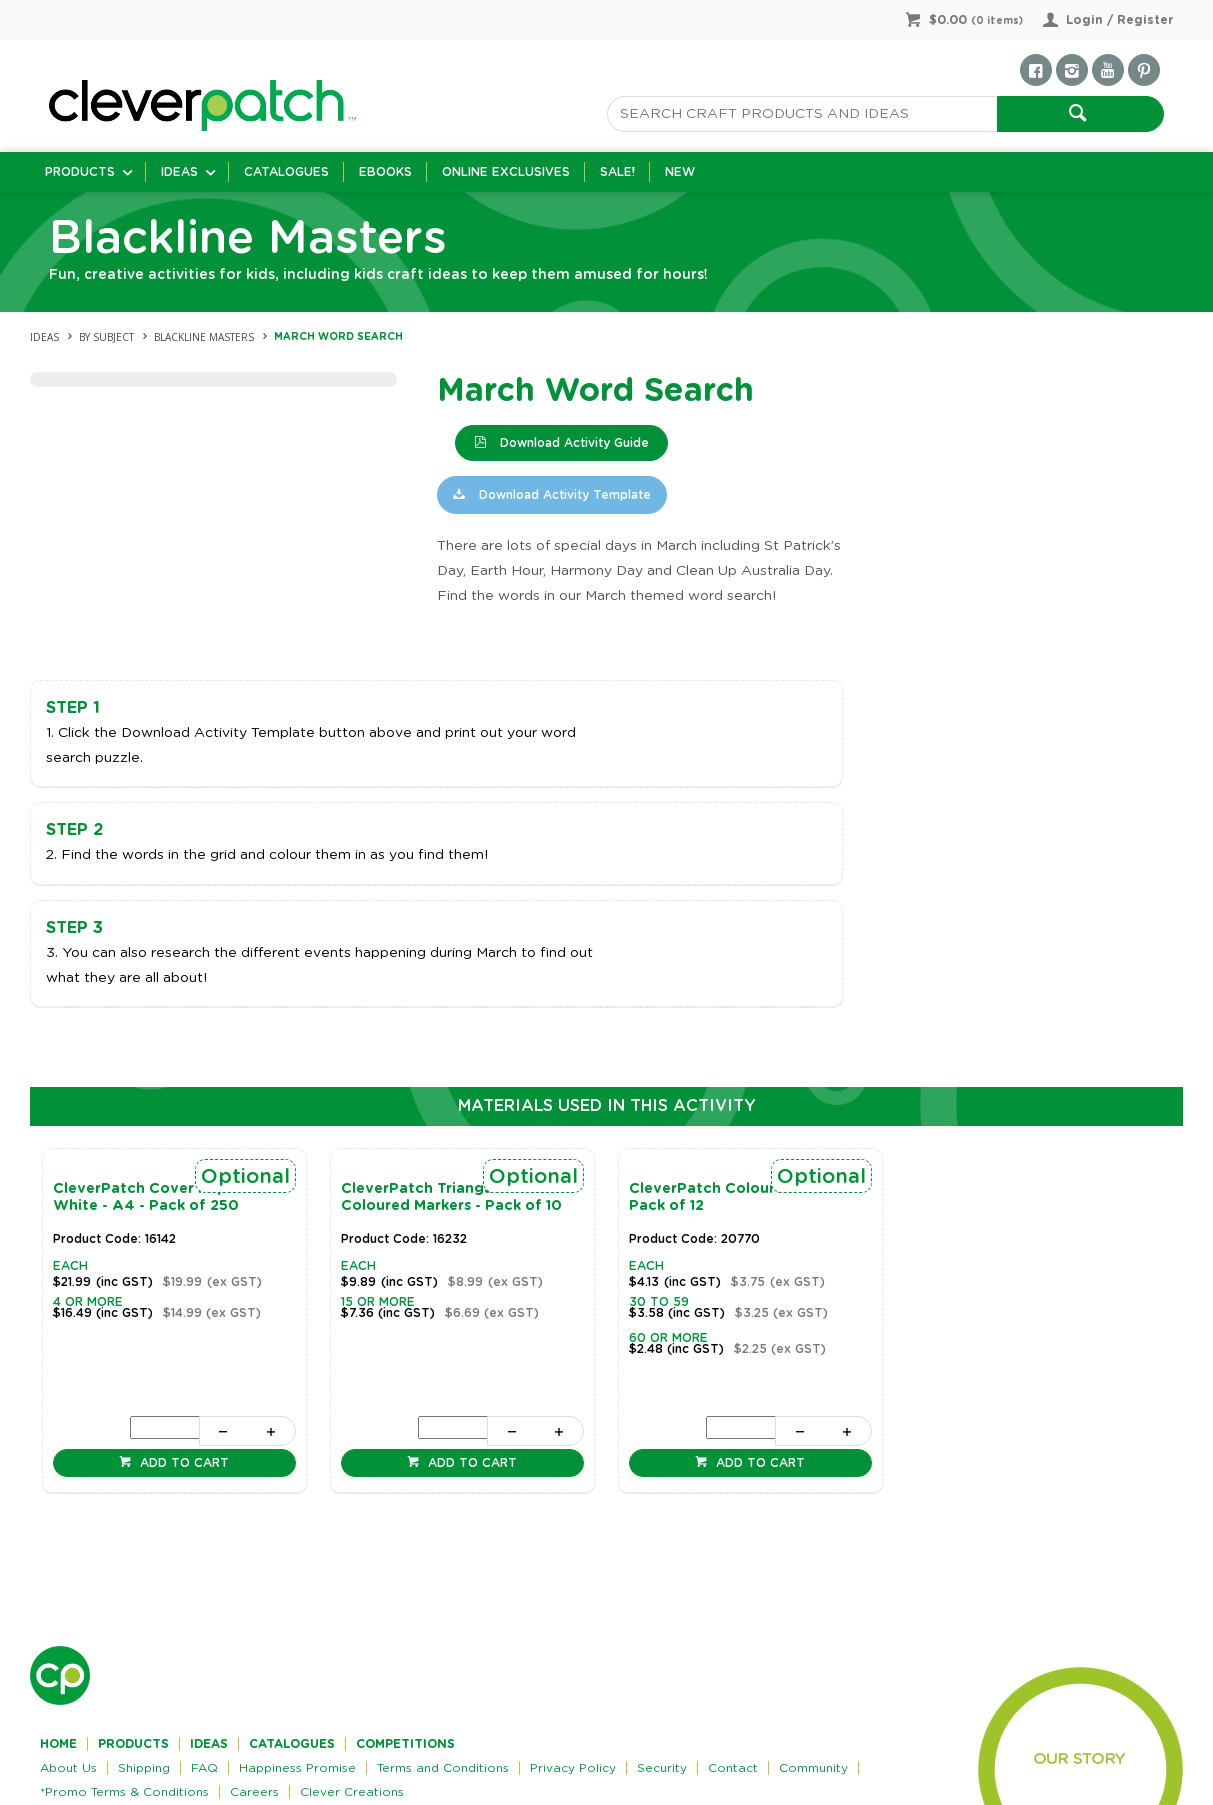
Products (80, 172)
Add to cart (182, 1463)
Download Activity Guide (572, 443)
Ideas (179, 172)
